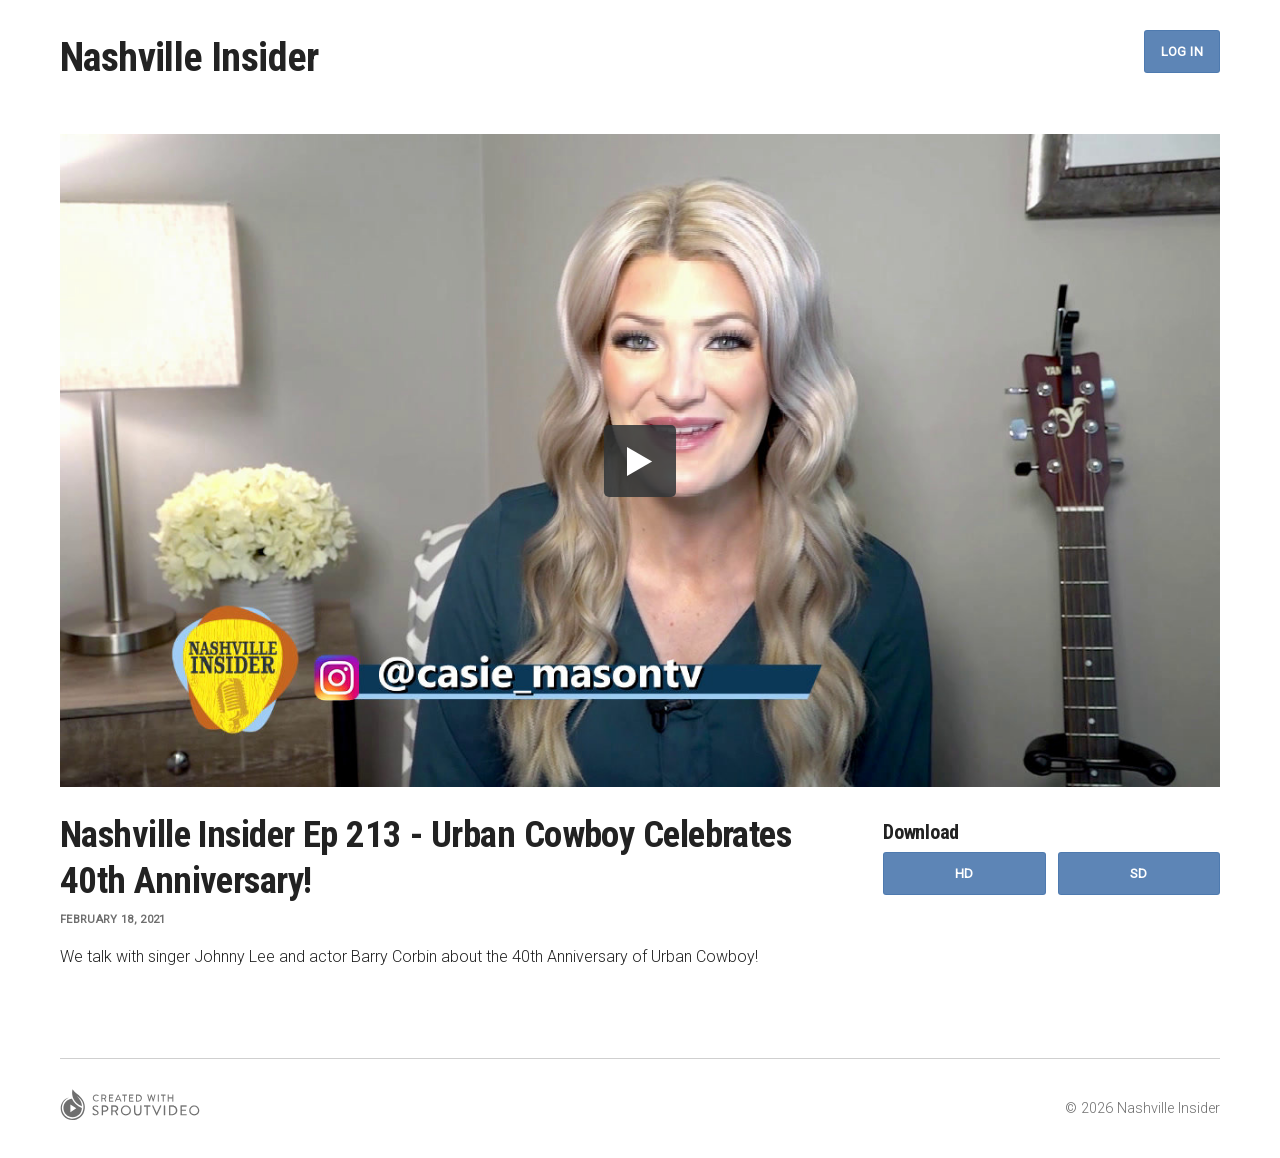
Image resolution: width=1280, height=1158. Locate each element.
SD (1139, 873)
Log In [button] (1182, 51)
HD (964, 873)
